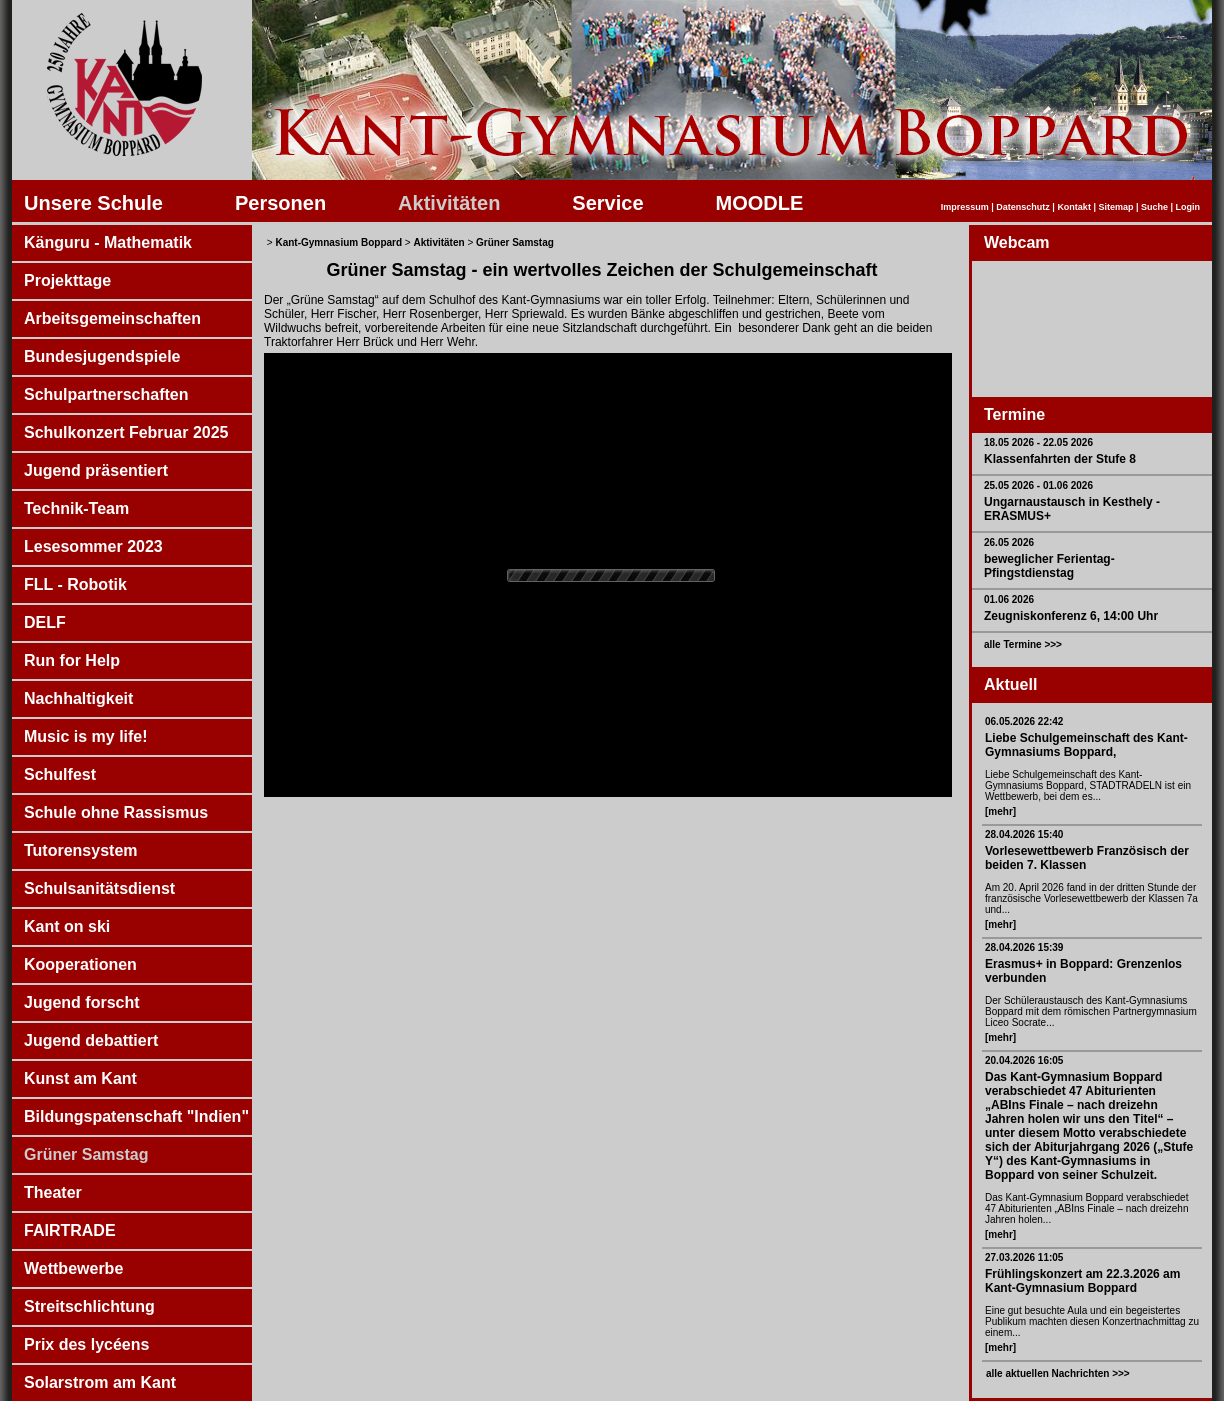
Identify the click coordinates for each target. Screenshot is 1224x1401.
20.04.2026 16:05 (1024, 1060)
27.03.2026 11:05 (1024, 1257)
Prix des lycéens (86, 1344)
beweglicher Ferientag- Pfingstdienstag (1049, 566)
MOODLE (760, 203)
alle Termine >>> (1023, 644)
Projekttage (67, 280)
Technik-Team (76, 508)
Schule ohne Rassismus (116, 812)
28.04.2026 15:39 (1024, 947)
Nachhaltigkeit (78, 698)
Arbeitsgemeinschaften (112, 318)
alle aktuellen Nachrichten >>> (1058, 1373)
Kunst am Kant (80, 1078)
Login (1188, 207)
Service (607, 203)
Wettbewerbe (73, 1268)
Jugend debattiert (91, 1040)
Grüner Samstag (86, 1154)
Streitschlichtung (89, 1306)
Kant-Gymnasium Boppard (338, 242)
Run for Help (72, 660)
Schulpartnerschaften (106, 394)
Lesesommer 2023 (93, 546)
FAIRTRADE (70, 1230)
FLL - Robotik (75, 584)
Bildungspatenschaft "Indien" (136, 1116)
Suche (1154, 207)
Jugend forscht (82, 1002)
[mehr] (1000, 811)
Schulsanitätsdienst (99, 888)
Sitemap (1115, 207)
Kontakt (1074, 207)
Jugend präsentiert (96, 470)
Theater (53, 1192)
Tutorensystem (81, 850)
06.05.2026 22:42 (1024, 721)
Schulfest (60, 774)
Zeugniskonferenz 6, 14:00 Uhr (1071, 616)
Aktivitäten (449, 203)
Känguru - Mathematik (108, 242)
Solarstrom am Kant (100, 1382)
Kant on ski (67, 926)
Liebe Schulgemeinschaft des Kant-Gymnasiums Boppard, (1086, 745)
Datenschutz (1023, 207)
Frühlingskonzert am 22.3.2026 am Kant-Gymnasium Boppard (1082, 1281)
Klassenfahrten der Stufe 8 (1060, 459)
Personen (280, 203)
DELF (45, 622)
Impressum (965, 207)
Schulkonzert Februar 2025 (126, 432)
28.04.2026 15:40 (1024, 834)
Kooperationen (80, 964)
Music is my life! (86, 736)
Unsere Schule (93, 203)
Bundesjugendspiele (102, 356)
